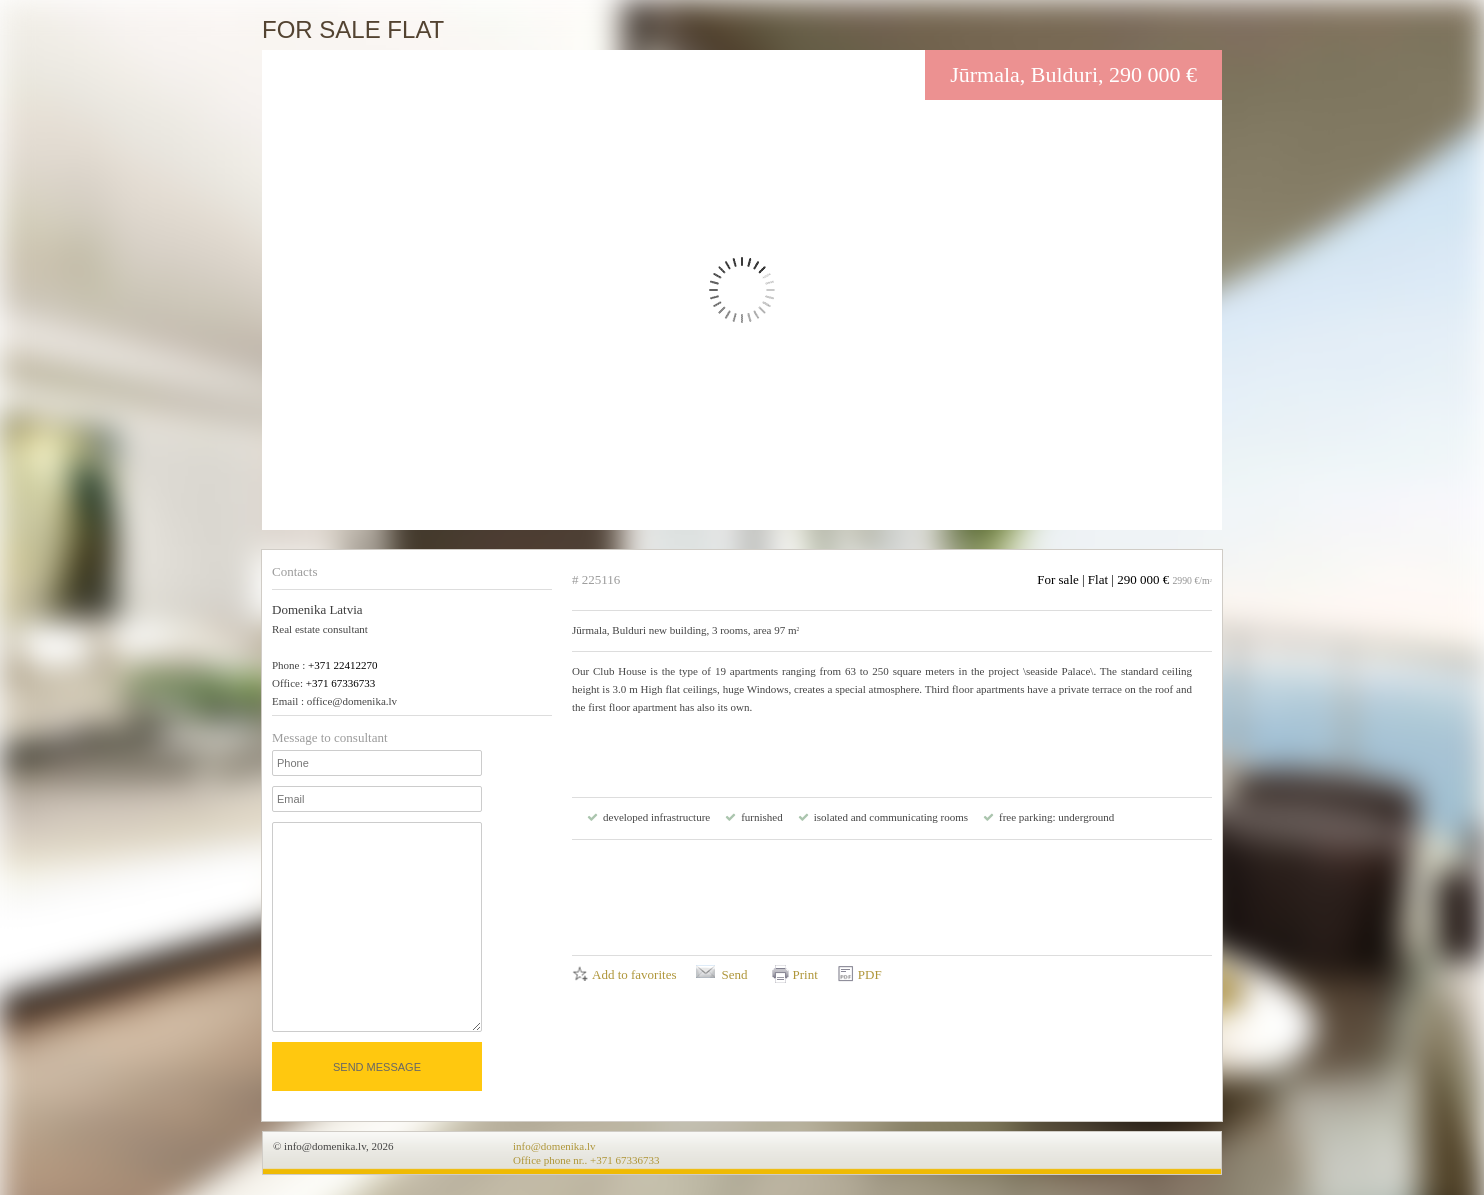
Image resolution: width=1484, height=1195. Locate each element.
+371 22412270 (342, 665)
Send (734, 974)
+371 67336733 (340, 683)
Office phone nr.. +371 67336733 (586, 1160)
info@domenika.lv (554, 1146)
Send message (377, 1067)
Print (804, 974)
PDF (870, 974)
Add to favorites (634, 974)
